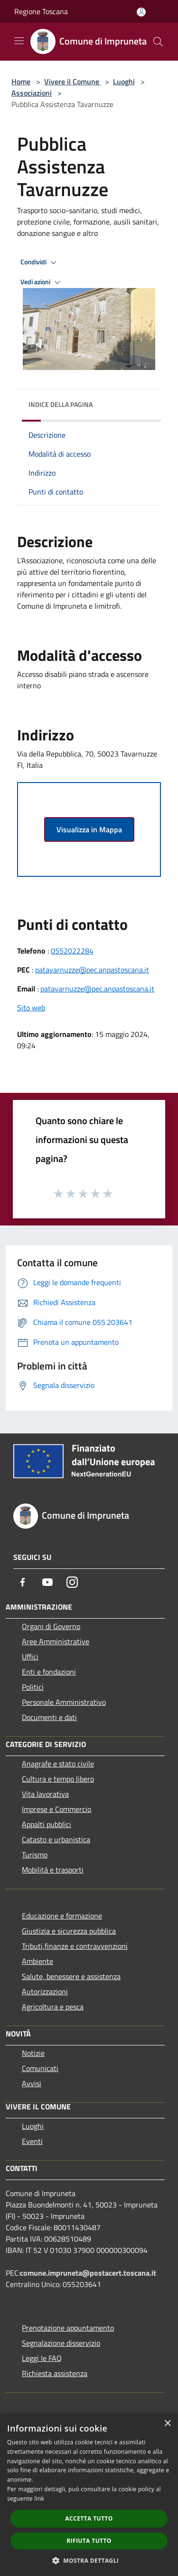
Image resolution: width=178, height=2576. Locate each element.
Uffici (30, 1656)
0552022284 (72, 950)
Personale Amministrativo (64, 1702)
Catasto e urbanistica (56, 1839)
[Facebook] (22, 1582)
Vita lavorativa (45, 1794)
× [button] (167, 2423)
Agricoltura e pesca (53, 2006)
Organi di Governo (51, 1626)
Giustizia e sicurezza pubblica (69, 1931)
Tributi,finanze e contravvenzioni (75, 1946)
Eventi (32, 2141)
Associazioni (31, 93)
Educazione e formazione (62, 1915)
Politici (33, 1687)
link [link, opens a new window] (39, 2499)
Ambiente (37, 1961)
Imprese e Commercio (56, 1809)
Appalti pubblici (46, 1824)
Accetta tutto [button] (88, 2518)
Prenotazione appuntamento (68, 2327)
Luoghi (124, 81)
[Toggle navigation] (19, 40)
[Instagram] (72, 1582)
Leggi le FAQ (42, 2358)
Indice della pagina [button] (60, 404)
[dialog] (89, 2495)
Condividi (39, 262)
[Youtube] (47, 1582)
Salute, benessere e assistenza (71, 1976)
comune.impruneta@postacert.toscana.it (88, 2273)
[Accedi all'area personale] (141, 12)
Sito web (31, 1007)
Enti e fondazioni (49, 1671)
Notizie (33, 2053)
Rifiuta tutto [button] (89, 2541)
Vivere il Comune (72, 81)
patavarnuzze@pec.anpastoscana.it (92, 969)
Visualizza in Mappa (89, 829)
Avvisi (31, 2083)
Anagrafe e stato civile (58, 1763)
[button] (89, 2560)
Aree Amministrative (55, 1641)
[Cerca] (158, 41)
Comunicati (40, 2068)
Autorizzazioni (45, 1991)
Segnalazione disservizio (61, 2343)
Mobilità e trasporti (53, 1869)
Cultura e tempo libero (58, 1778)
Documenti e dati (49, 1717)
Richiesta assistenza (54, 2373)
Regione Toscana (41, 11)
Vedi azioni (41, 282)
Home (20, 81)
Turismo (34, 1854)
